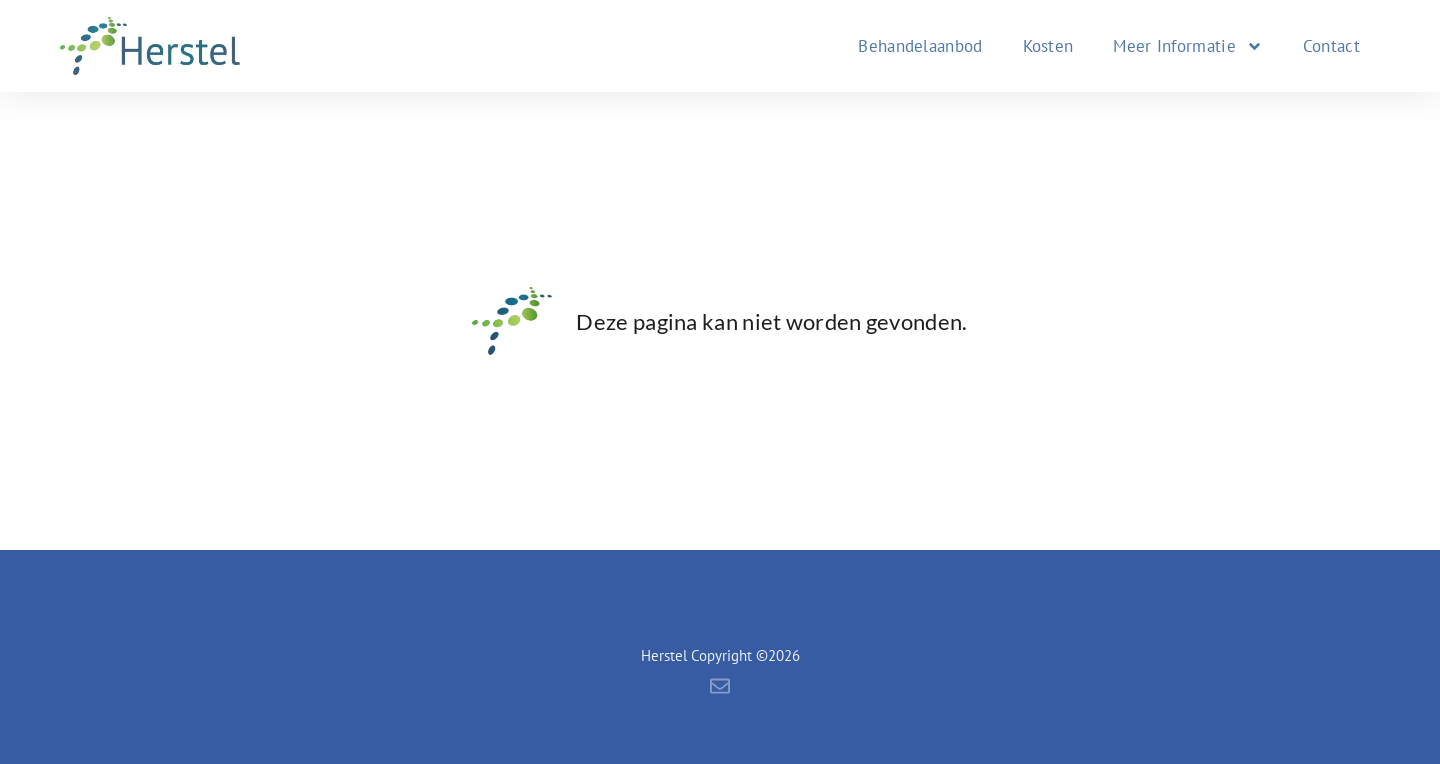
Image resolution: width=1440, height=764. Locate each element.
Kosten (1048, 46)
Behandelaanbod (920, 46)
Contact (1331, 46)
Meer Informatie (1188, 46)
